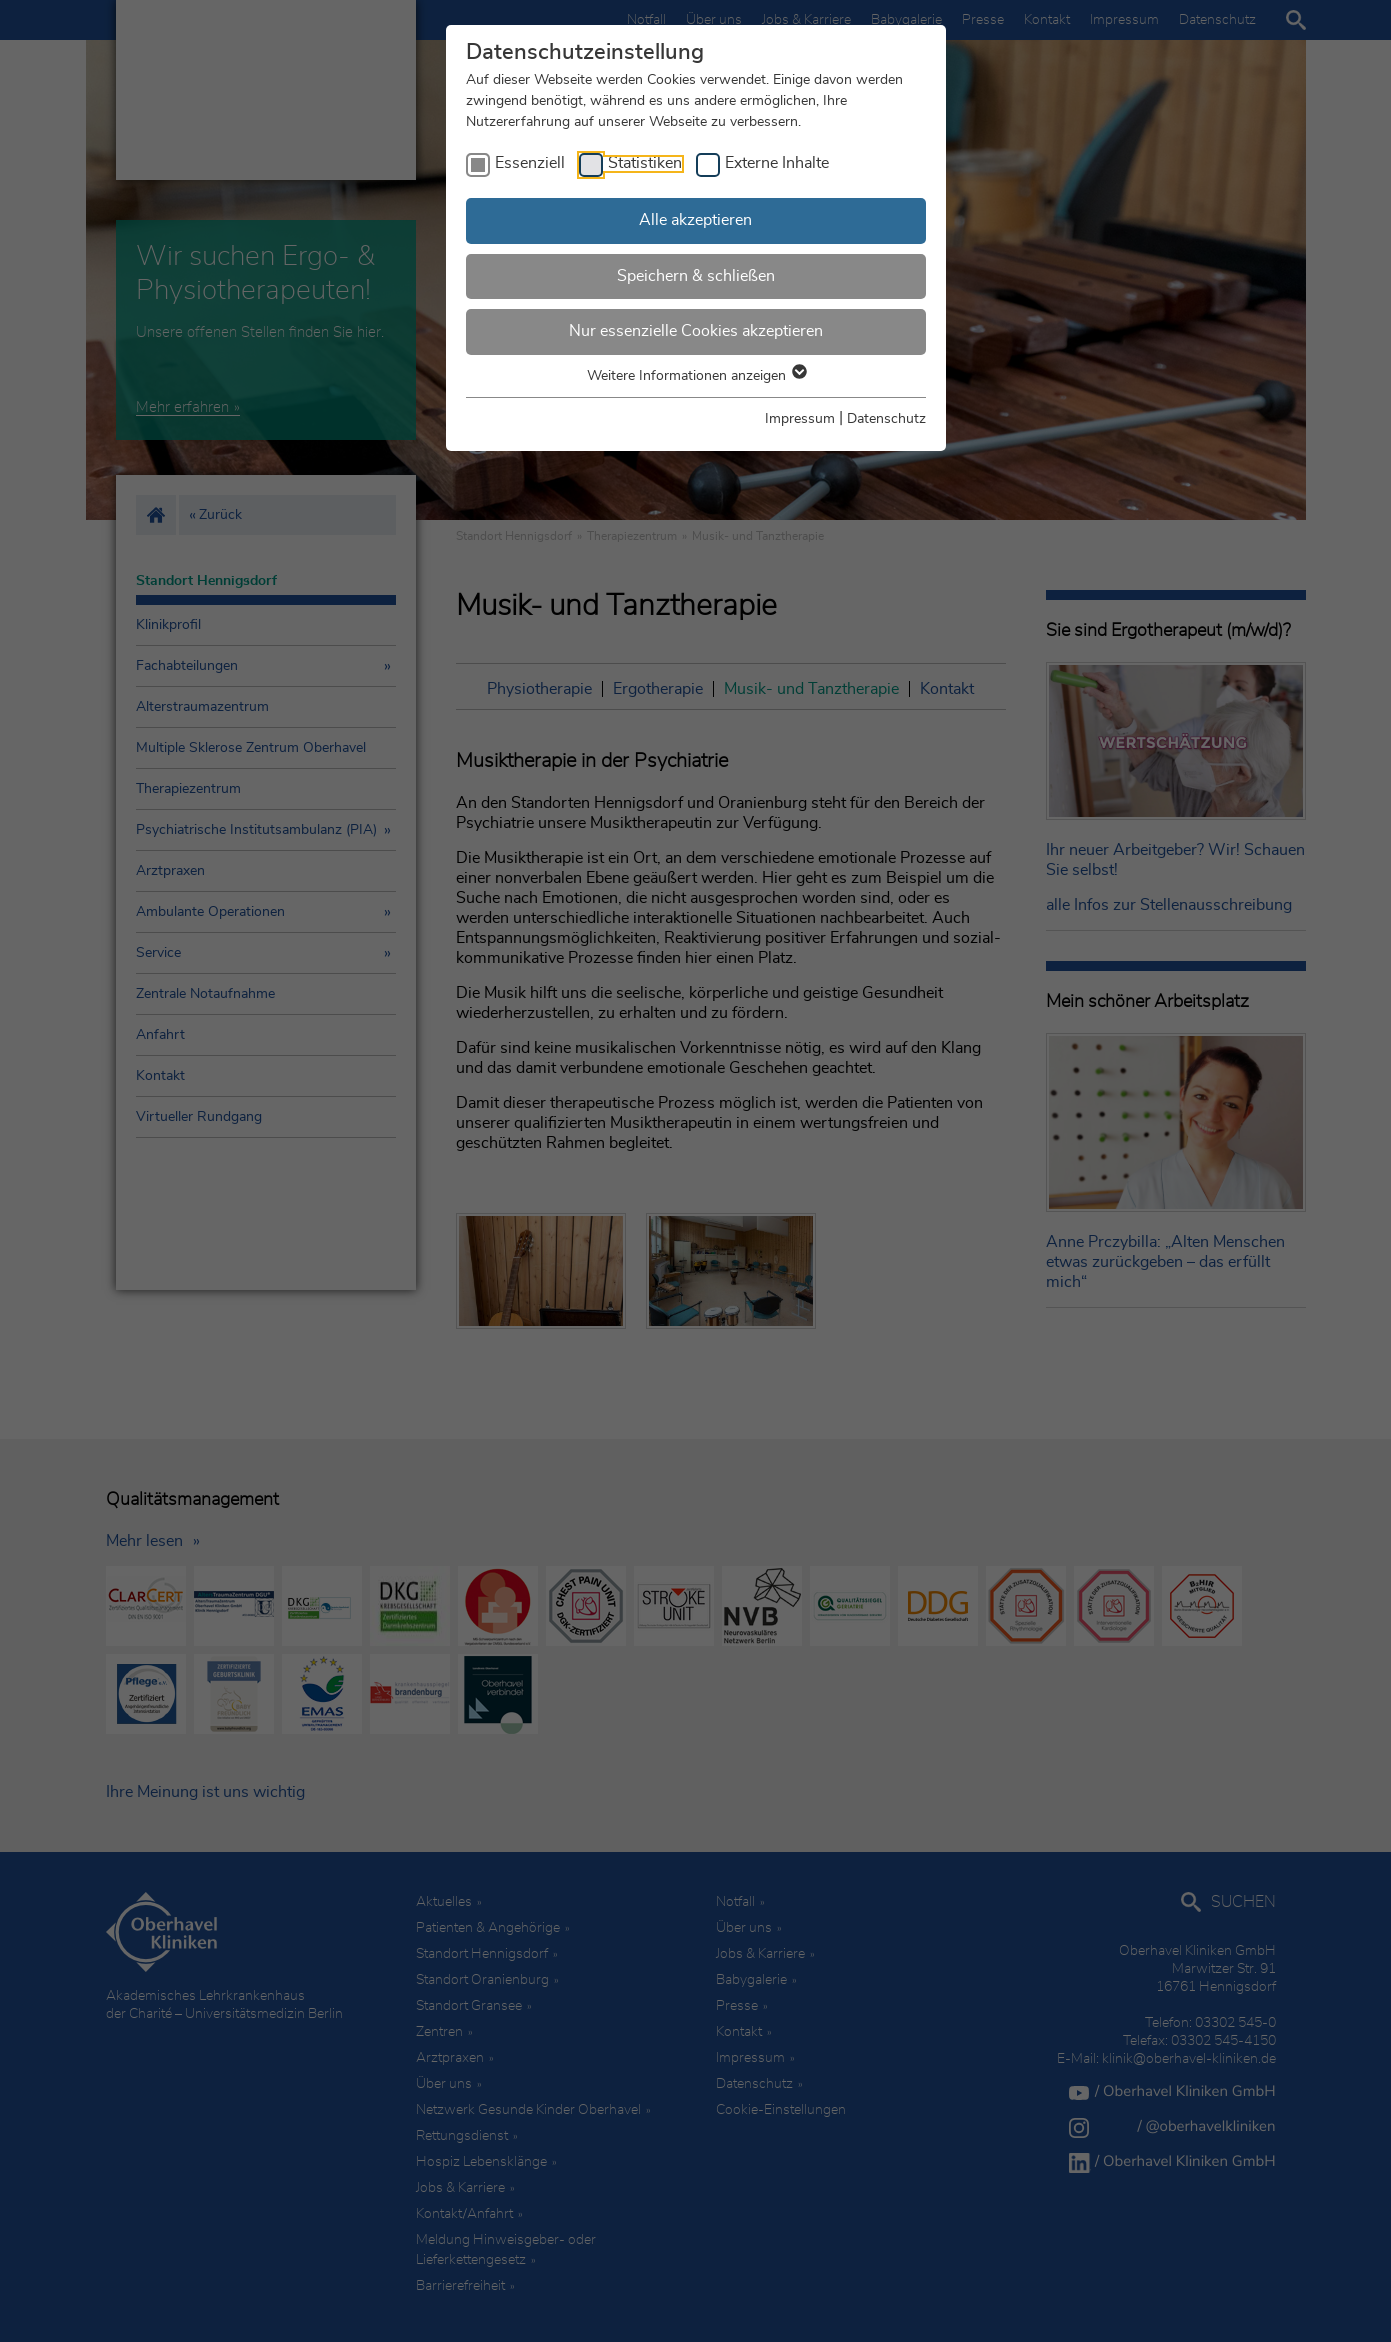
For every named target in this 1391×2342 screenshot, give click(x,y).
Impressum (800, 419)
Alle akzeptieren (695, 220)
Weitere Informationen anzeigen (696, 376)
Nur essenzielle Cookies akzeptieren (696, 331)
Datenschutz (886, 419)
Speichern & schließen (696, 276)
